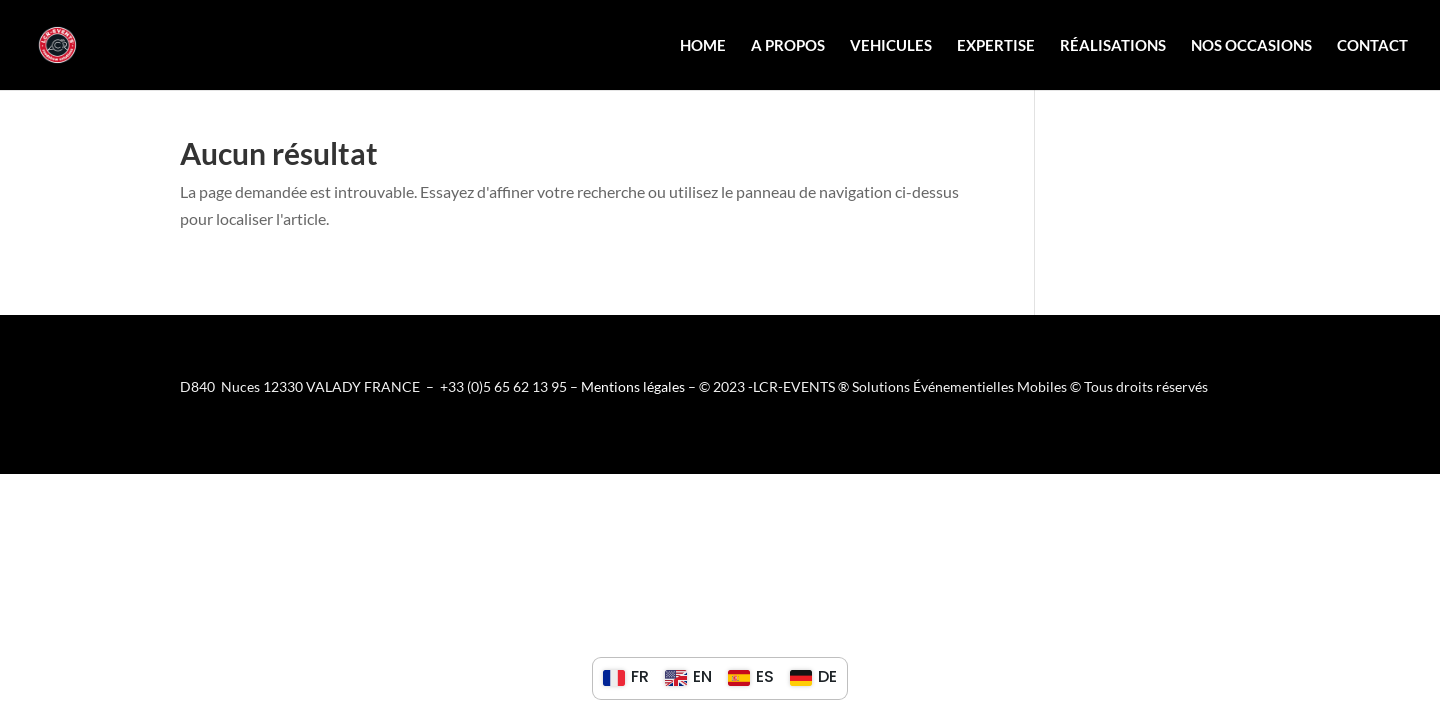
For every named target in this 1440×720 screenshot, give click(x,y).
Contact (1372, 46)
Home (703, 46)
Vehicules (891, 46)
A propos (788, 46)
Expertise (996, 46)
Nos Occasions (1251, 46)
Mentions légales (633, 386)
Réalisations (1113, 46)
